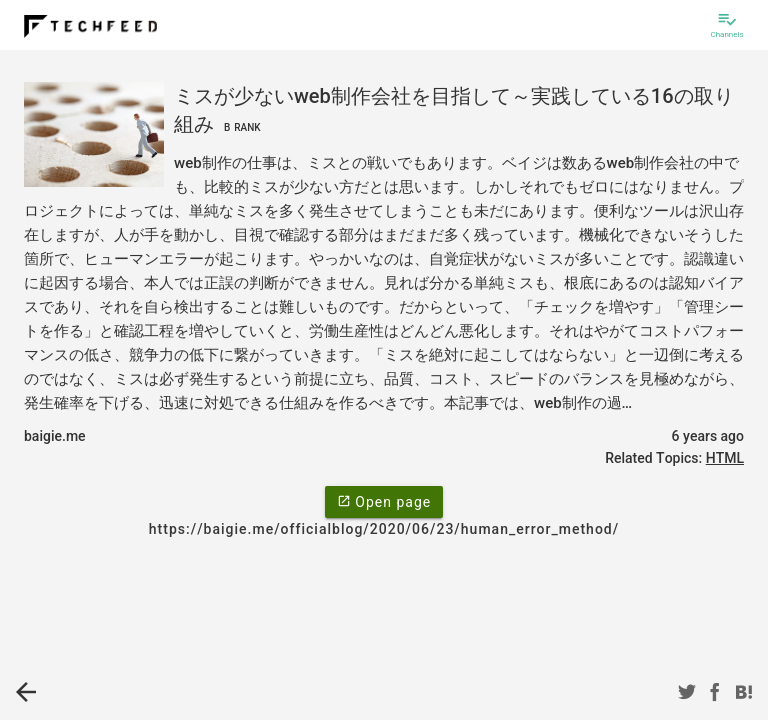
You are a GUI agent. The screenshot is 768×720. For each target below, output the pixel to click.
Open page (384, 501)
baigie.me (55, 436)
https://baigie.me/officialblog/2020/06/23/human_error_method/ (384, 529)
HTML (725, 458)
